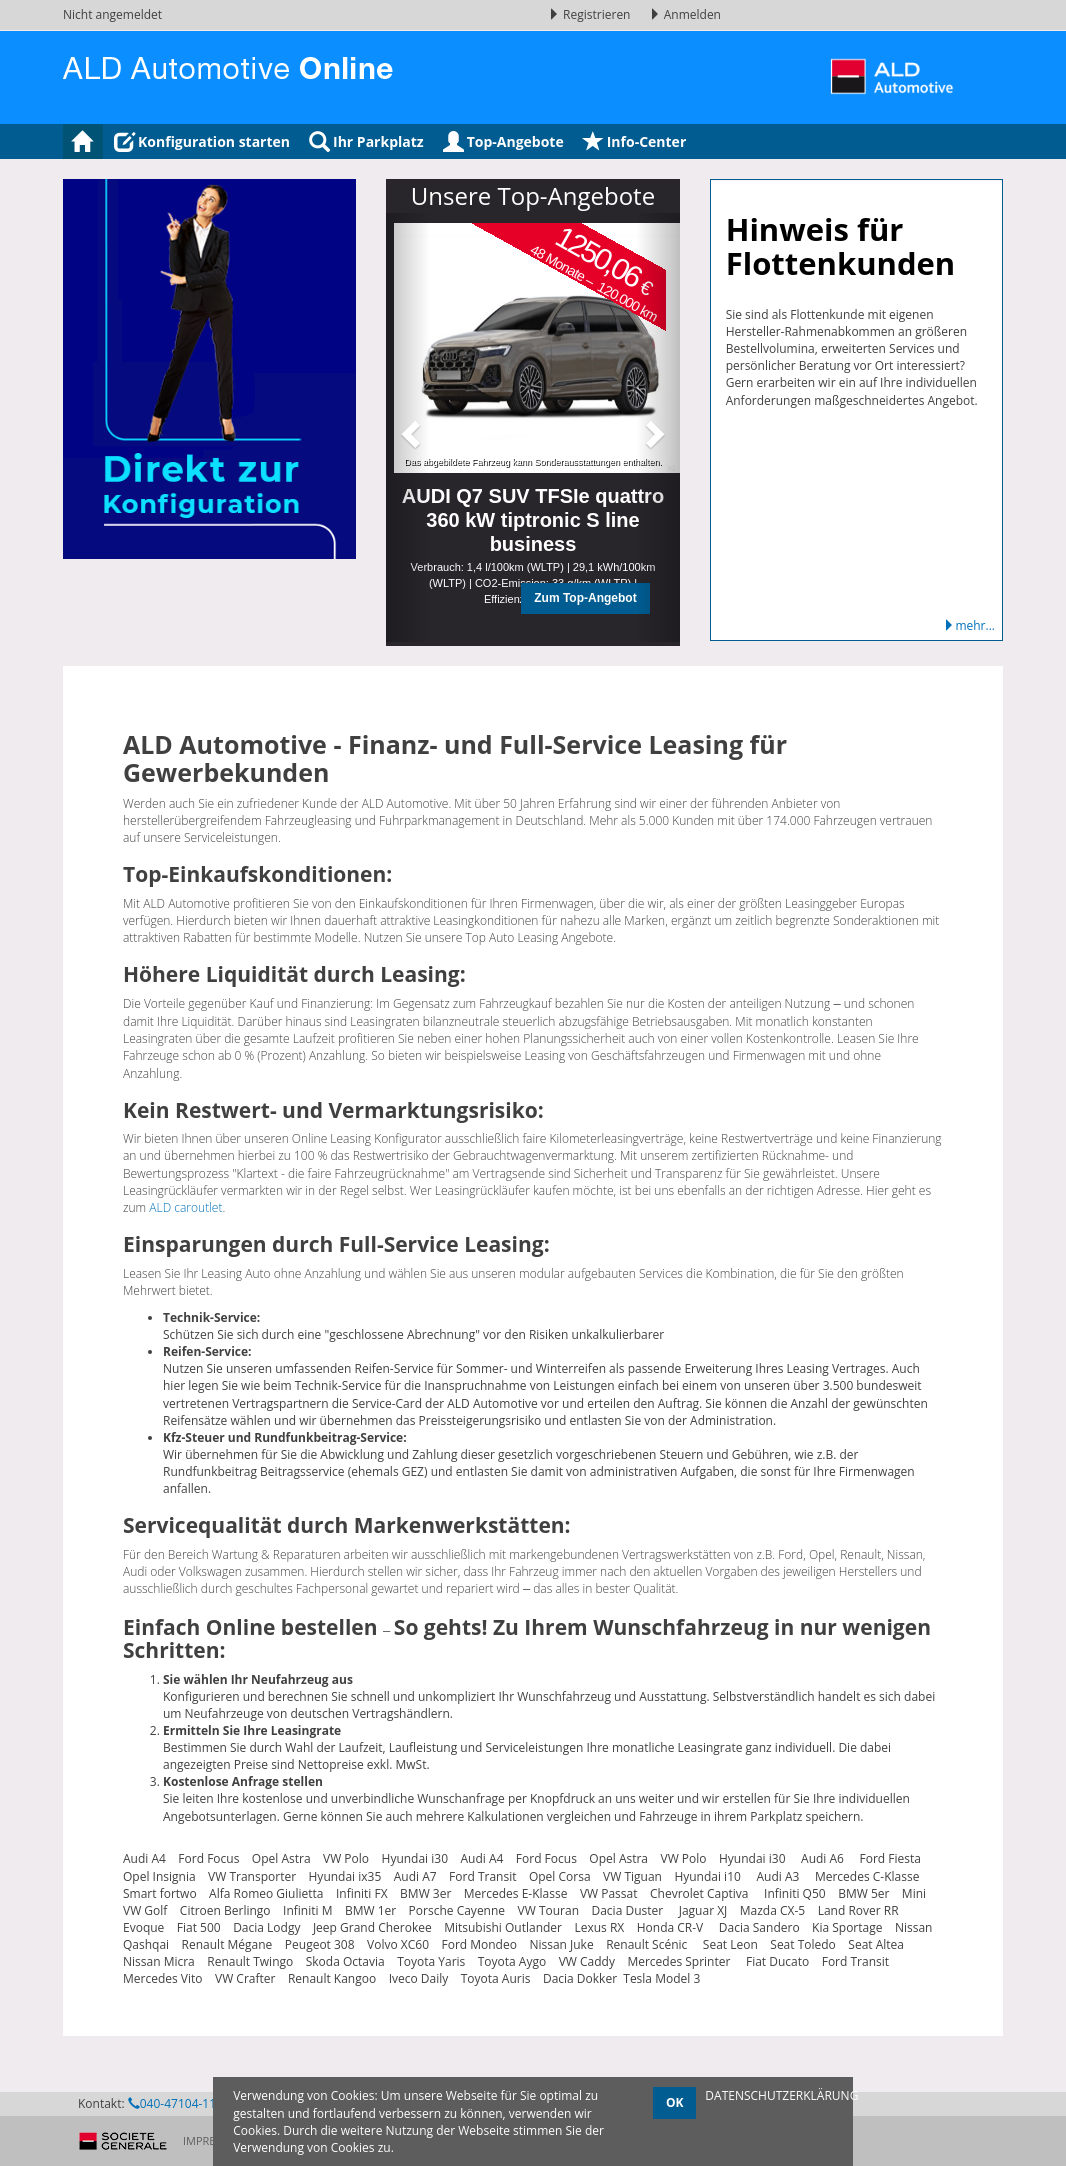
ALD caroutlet (185, 1207)
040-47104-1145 (179, 2103)
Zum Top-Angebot (585, 598)
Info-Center (635, 141)
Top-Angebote (503, 141)
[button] (408, 427)
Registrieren (591, 14)
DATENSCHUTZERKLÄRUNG (781, 2095)
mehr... (969, 625)
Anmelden (685, 14)
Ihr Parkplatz (366, 141)
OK (675, 2102)
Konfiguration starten (202, 141)
